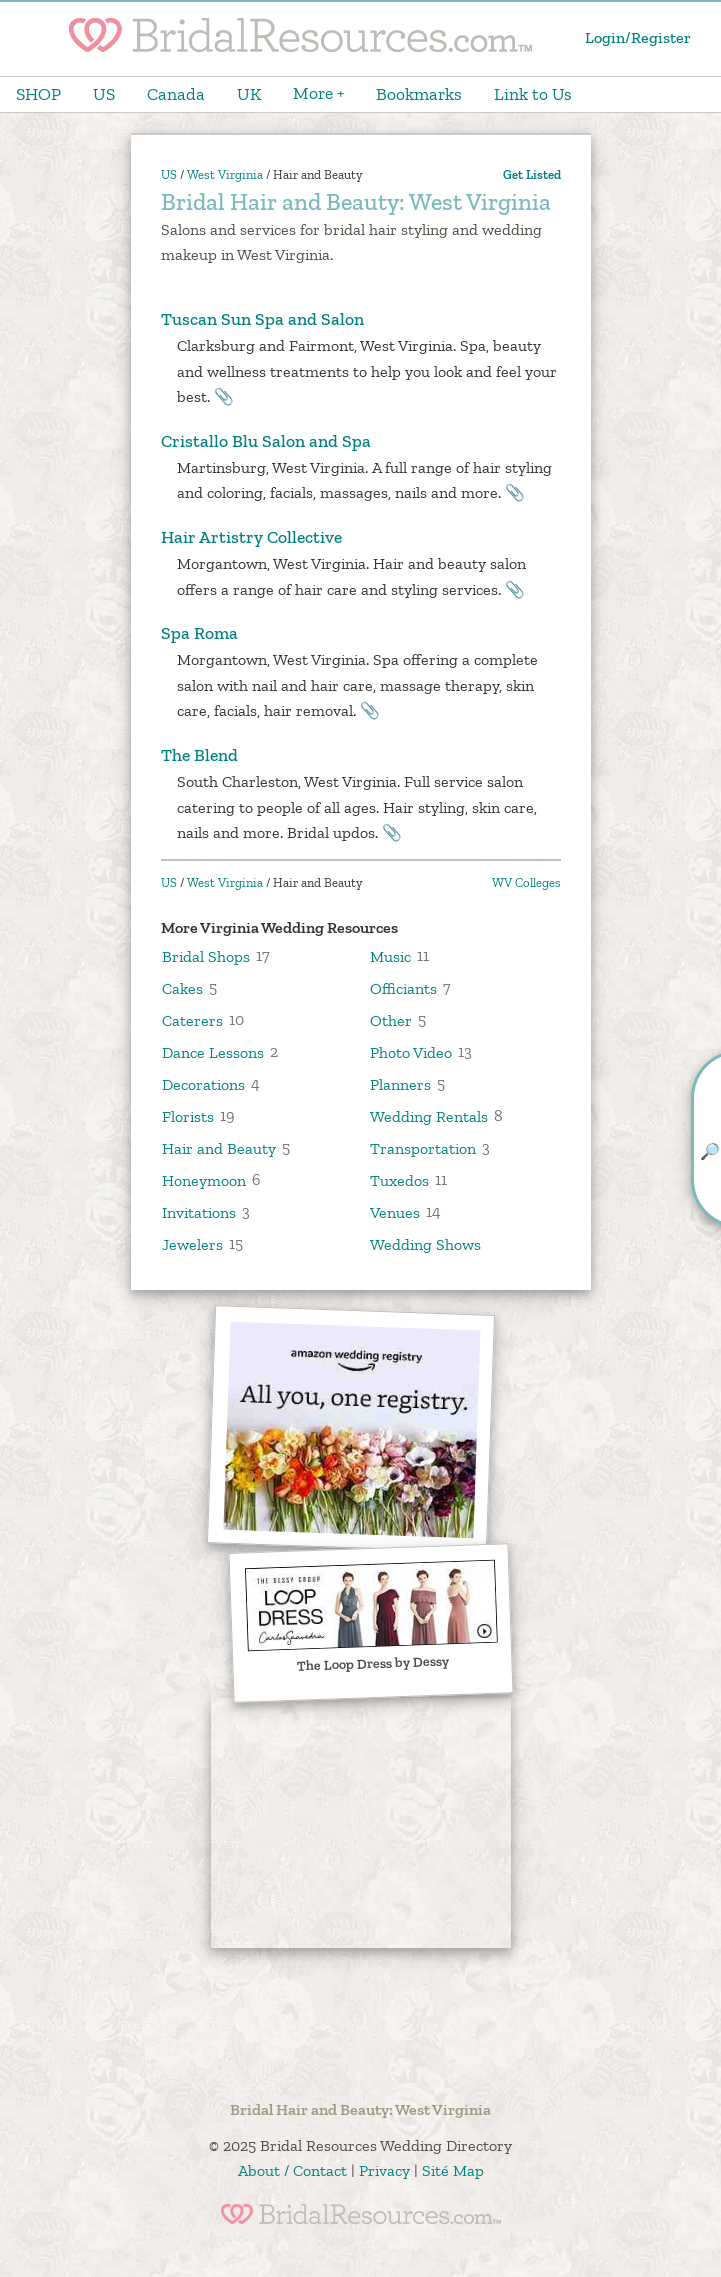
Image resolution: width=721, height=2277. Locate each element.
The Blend (199, 755)
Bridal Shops (206, 955)
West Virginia (225, 174)
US (104, 94)
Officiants (403, 987)
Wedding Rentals (429, 1115)
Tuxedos (399, 1179)
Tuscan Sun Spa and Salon (262, 319)
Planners (400, 1083)
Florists (188, 1115)
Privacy (384, 2170)
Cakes (182, 987)
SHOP (38, 94)
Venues (395, 1211)
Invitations (199, 1211)
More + (318, 93)
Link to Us (533, 94)
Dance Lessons (213, 1051)
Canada (176, 94)
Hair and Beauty (219, 1147)
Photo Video (411, 1051)
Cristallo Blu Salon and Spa (266, 441)
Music (390, 955)
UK (249, 94)
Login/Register (638, 37)
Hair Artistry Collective (251, 537)
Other (391, 1019)
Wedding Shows (425, 1243)
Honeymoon (204, 1179)
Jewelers (192, 1243)
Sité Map (453, 2170)
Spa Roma (199, 633)
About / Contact (292, 2170)
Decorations (203, 1083)
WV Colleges (526, 882)
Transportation (423, 1147)
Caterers (192, 1019)
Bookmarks (419, 94)
